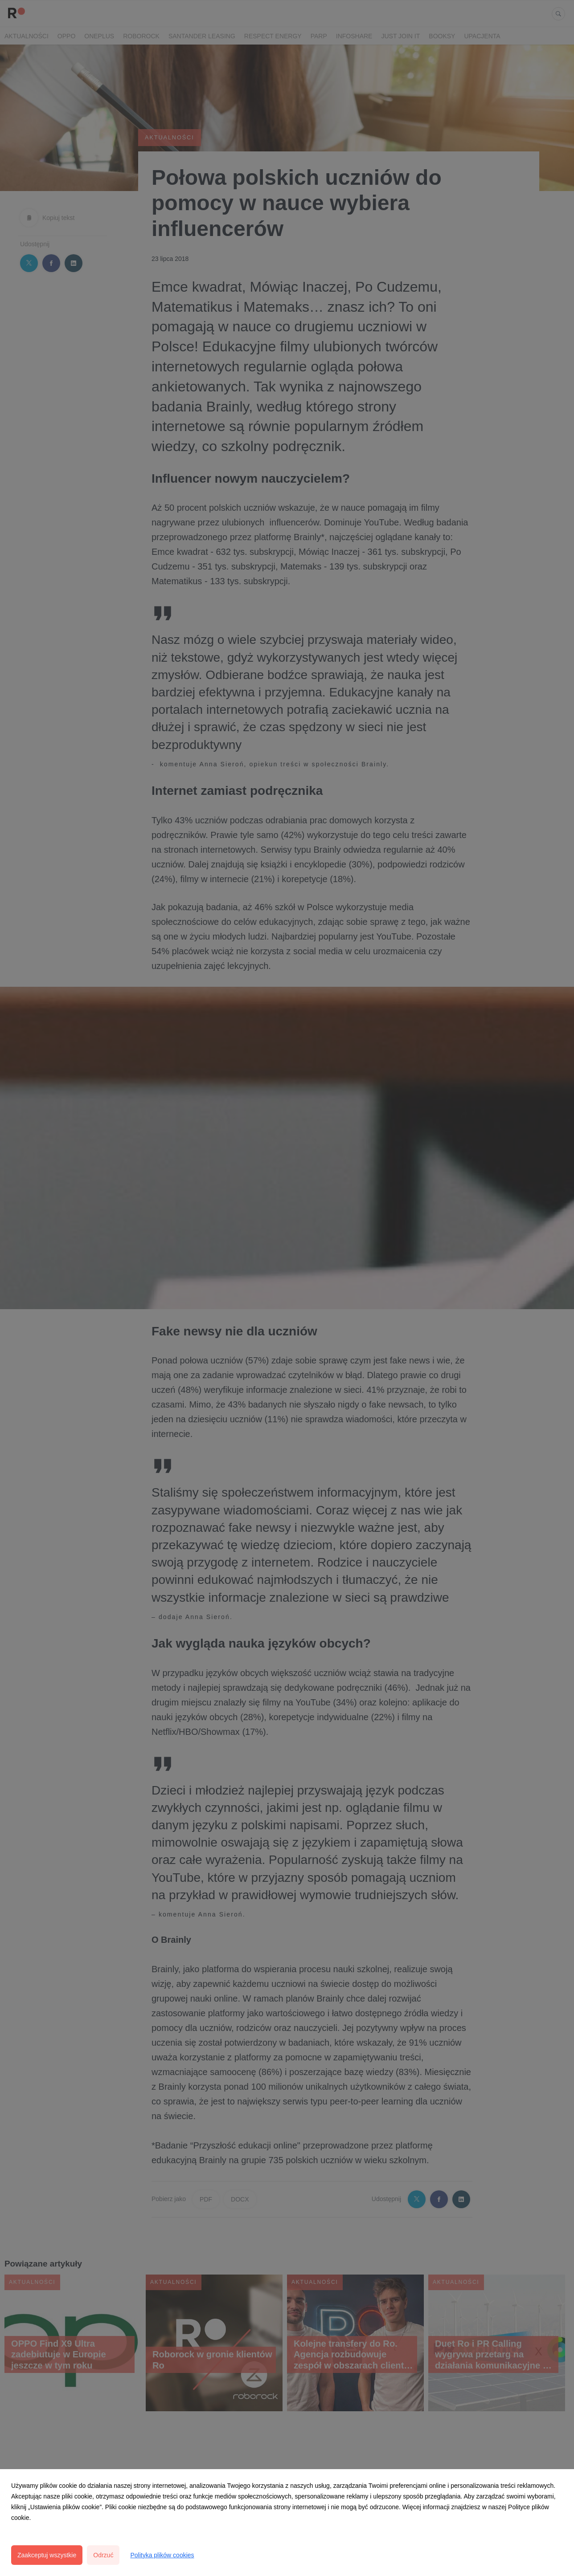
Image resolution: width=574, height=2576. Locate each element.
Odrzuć (103, 2555)
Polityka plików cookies (162, 2555)
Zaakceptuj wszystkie (46, 2555)
